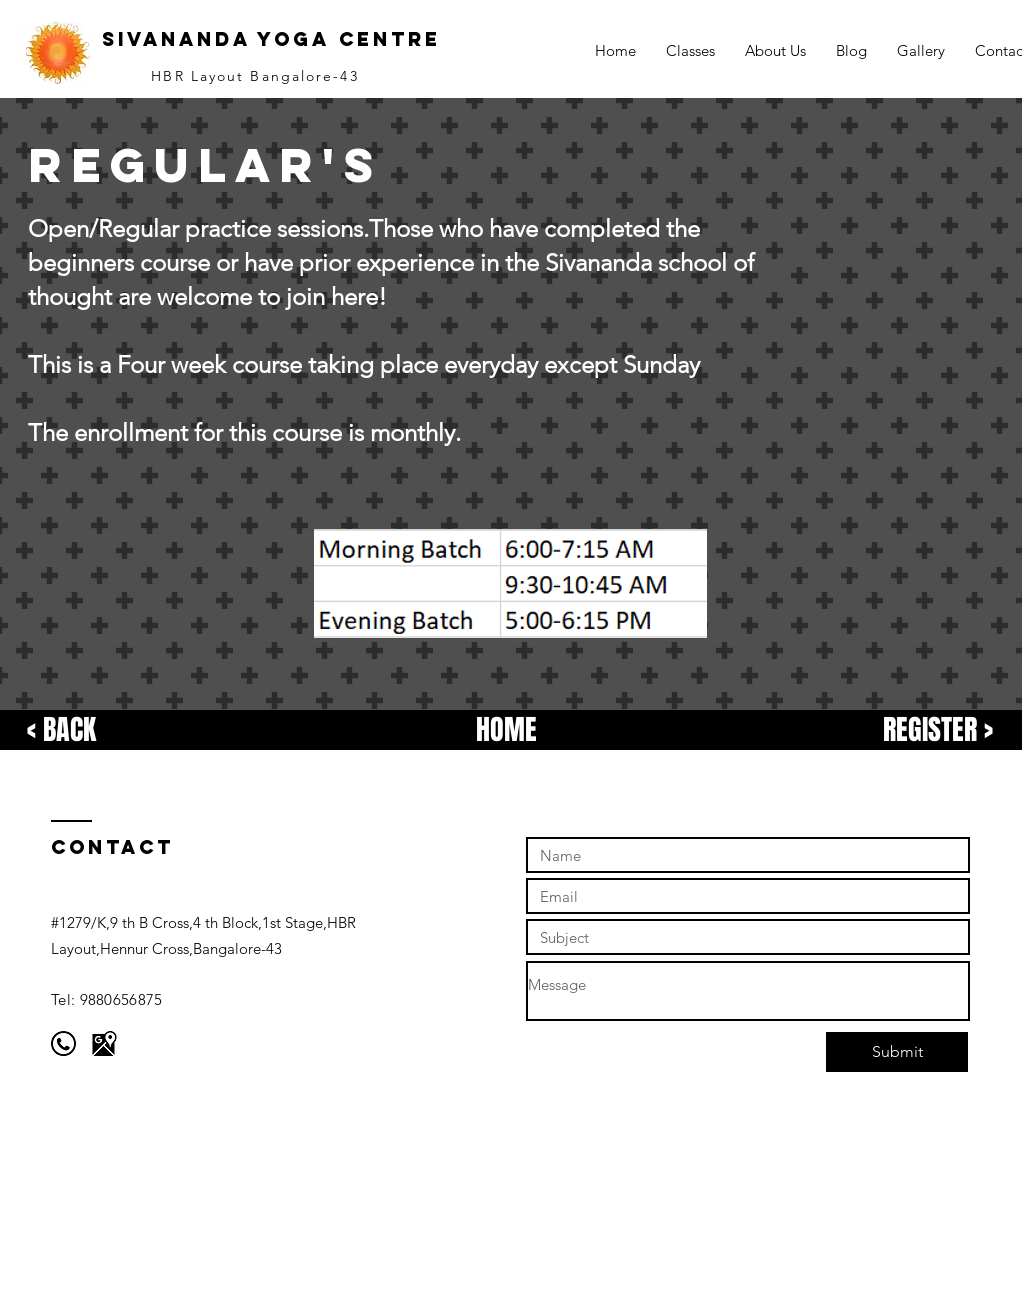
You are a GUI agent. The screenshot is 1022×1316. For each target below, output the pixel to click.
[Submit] (897, 1052)
